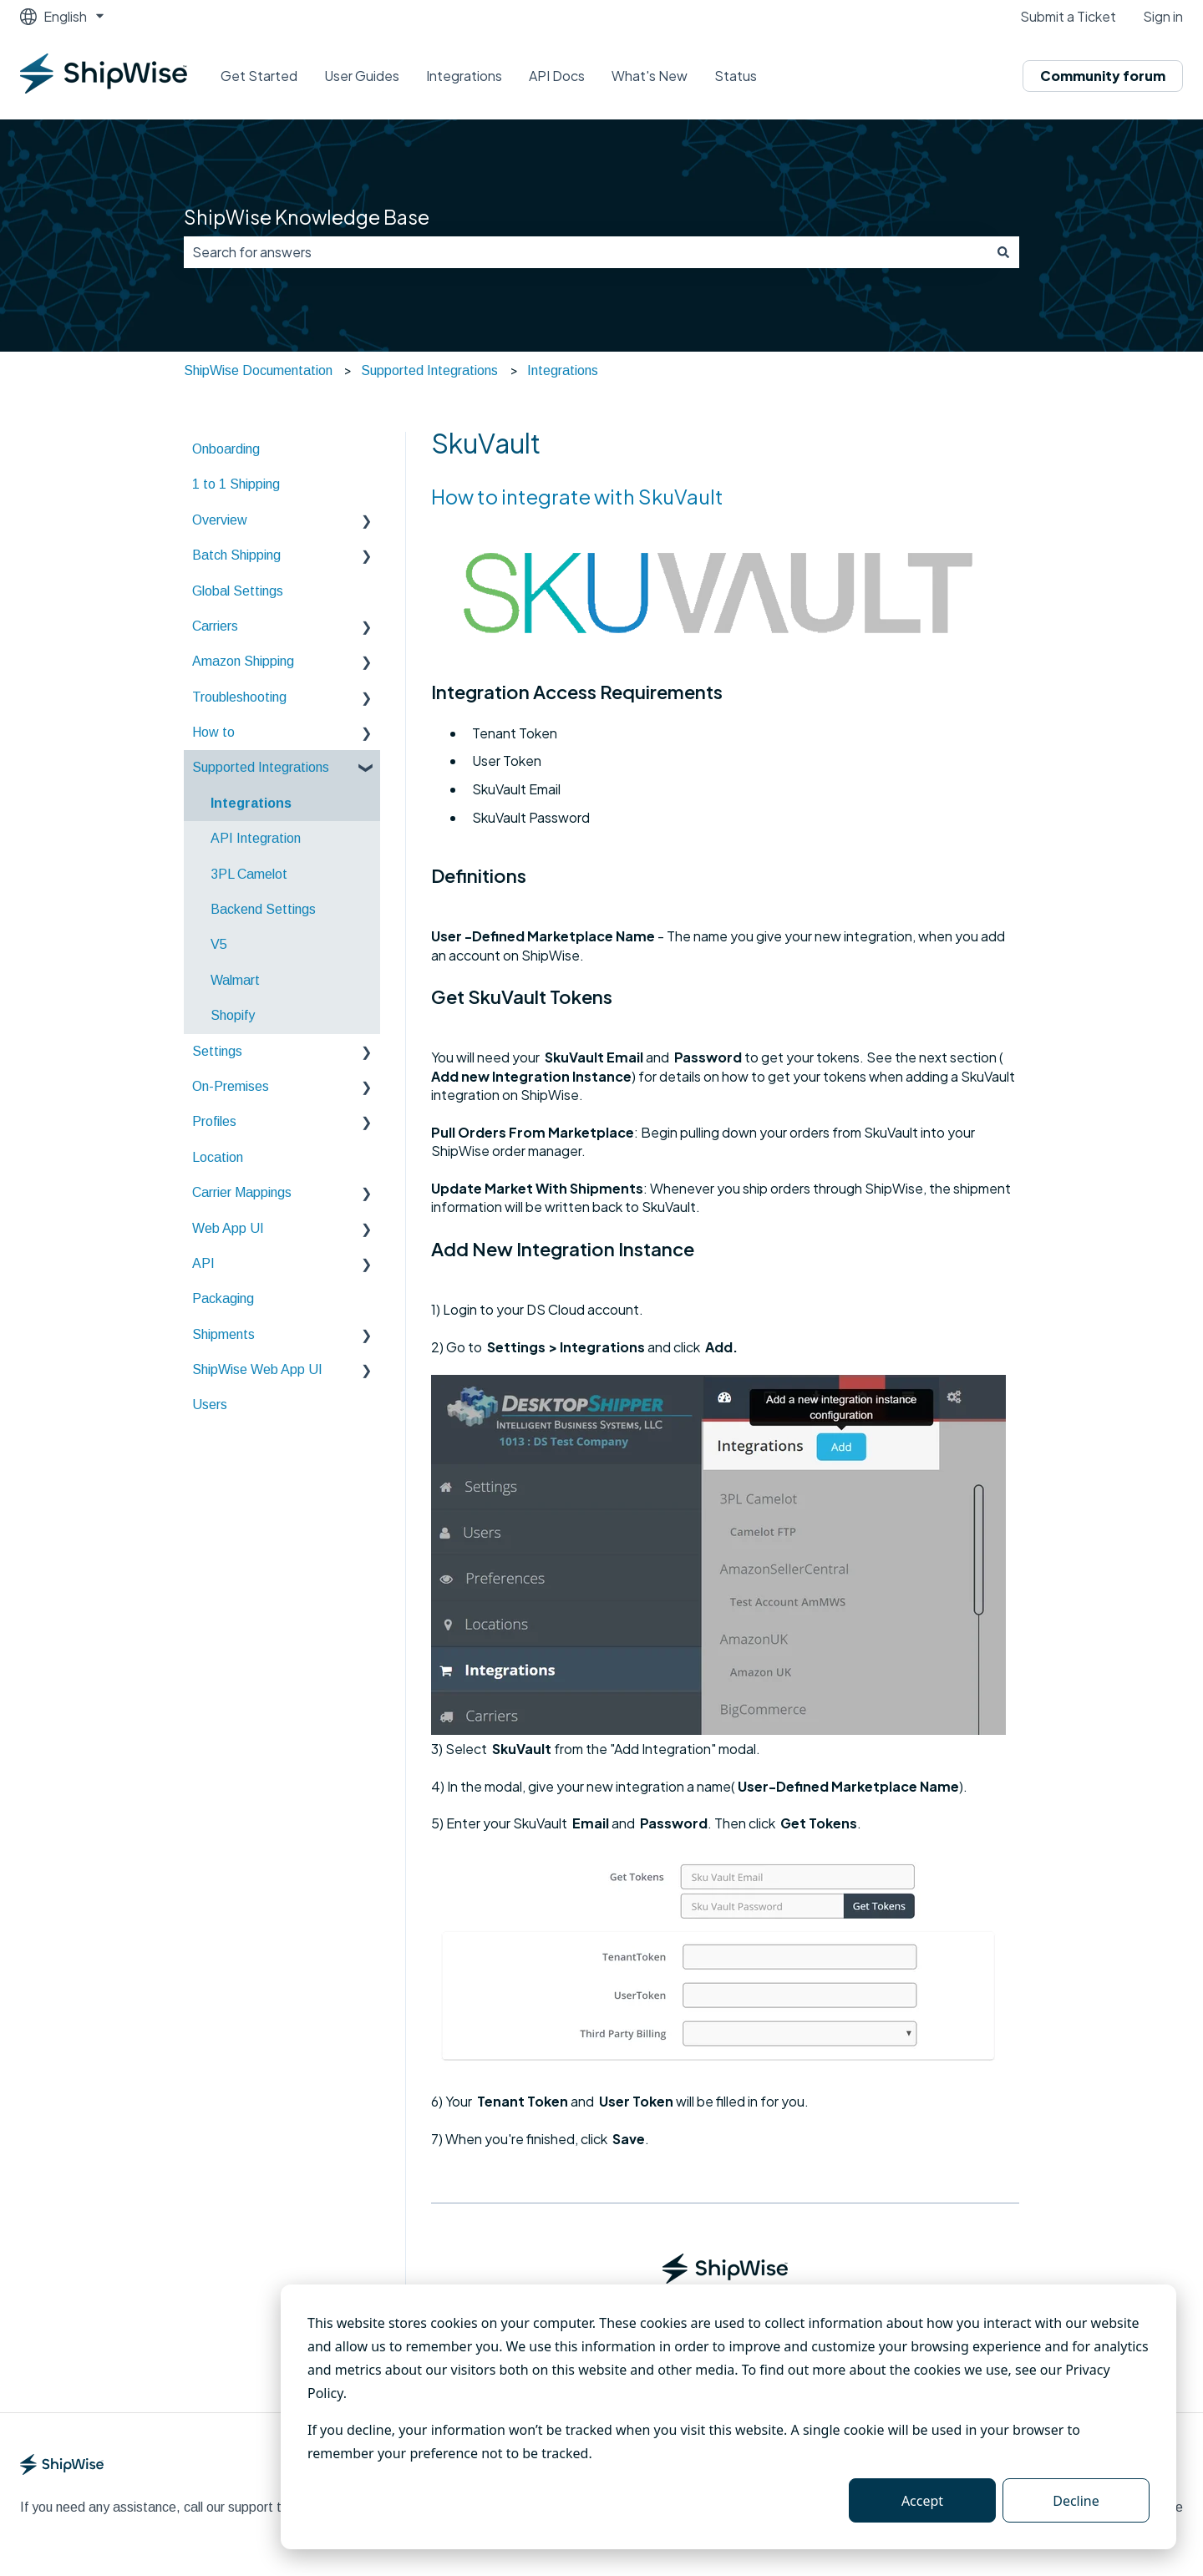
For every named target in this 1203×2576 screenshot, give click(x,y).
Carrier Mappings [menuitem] (242, 1192)
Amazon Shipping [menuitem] (243, 661)
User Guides (361, 75)
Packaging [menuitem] (223, 1298)
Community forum (1102, 75)
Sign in (1163, 16)
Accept (922, 2501)
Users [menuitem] (209, 1404)
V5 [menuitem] (219, 944)
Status (735, 75)
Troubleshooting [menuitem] (239, 697)
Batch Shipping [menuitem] (236, 555)
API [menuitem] (203, 1263)
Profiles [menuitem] (214, 1121)
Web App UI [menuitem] (228, 1228)
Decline (1076, 2501)
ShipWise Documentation (258, 370)
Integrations (464, 75)
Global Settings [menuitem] (237, 591)
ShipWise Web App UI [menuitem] (257, 1369)
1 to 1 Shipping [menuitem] (236, 484)
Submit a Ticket (1068, 16)
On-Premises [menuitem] (230, 1086)
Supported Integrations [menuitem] (260, 767)
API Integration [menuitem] (256, 838)
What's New (650, 75)
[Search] (1003, 252)
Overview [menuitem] (219, 520)
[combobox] (585, 252)
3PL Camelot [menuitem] (249, 874)
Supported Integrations (429, 370)
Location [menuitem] (217, 1157)
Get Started (259, 75)
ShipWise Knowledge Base (306, 217)
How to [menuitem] (213, 732)
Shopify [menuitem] (233, 1015)
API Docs (557, 75)
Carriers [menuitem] (215, 626)
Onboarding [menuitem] (226, 449)
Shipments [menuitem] (223, 1334)
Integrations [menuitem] (251, 803)
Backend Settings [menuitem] (263, 909)
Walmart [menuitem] (235, 980)
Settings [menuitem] (217, 1051)
